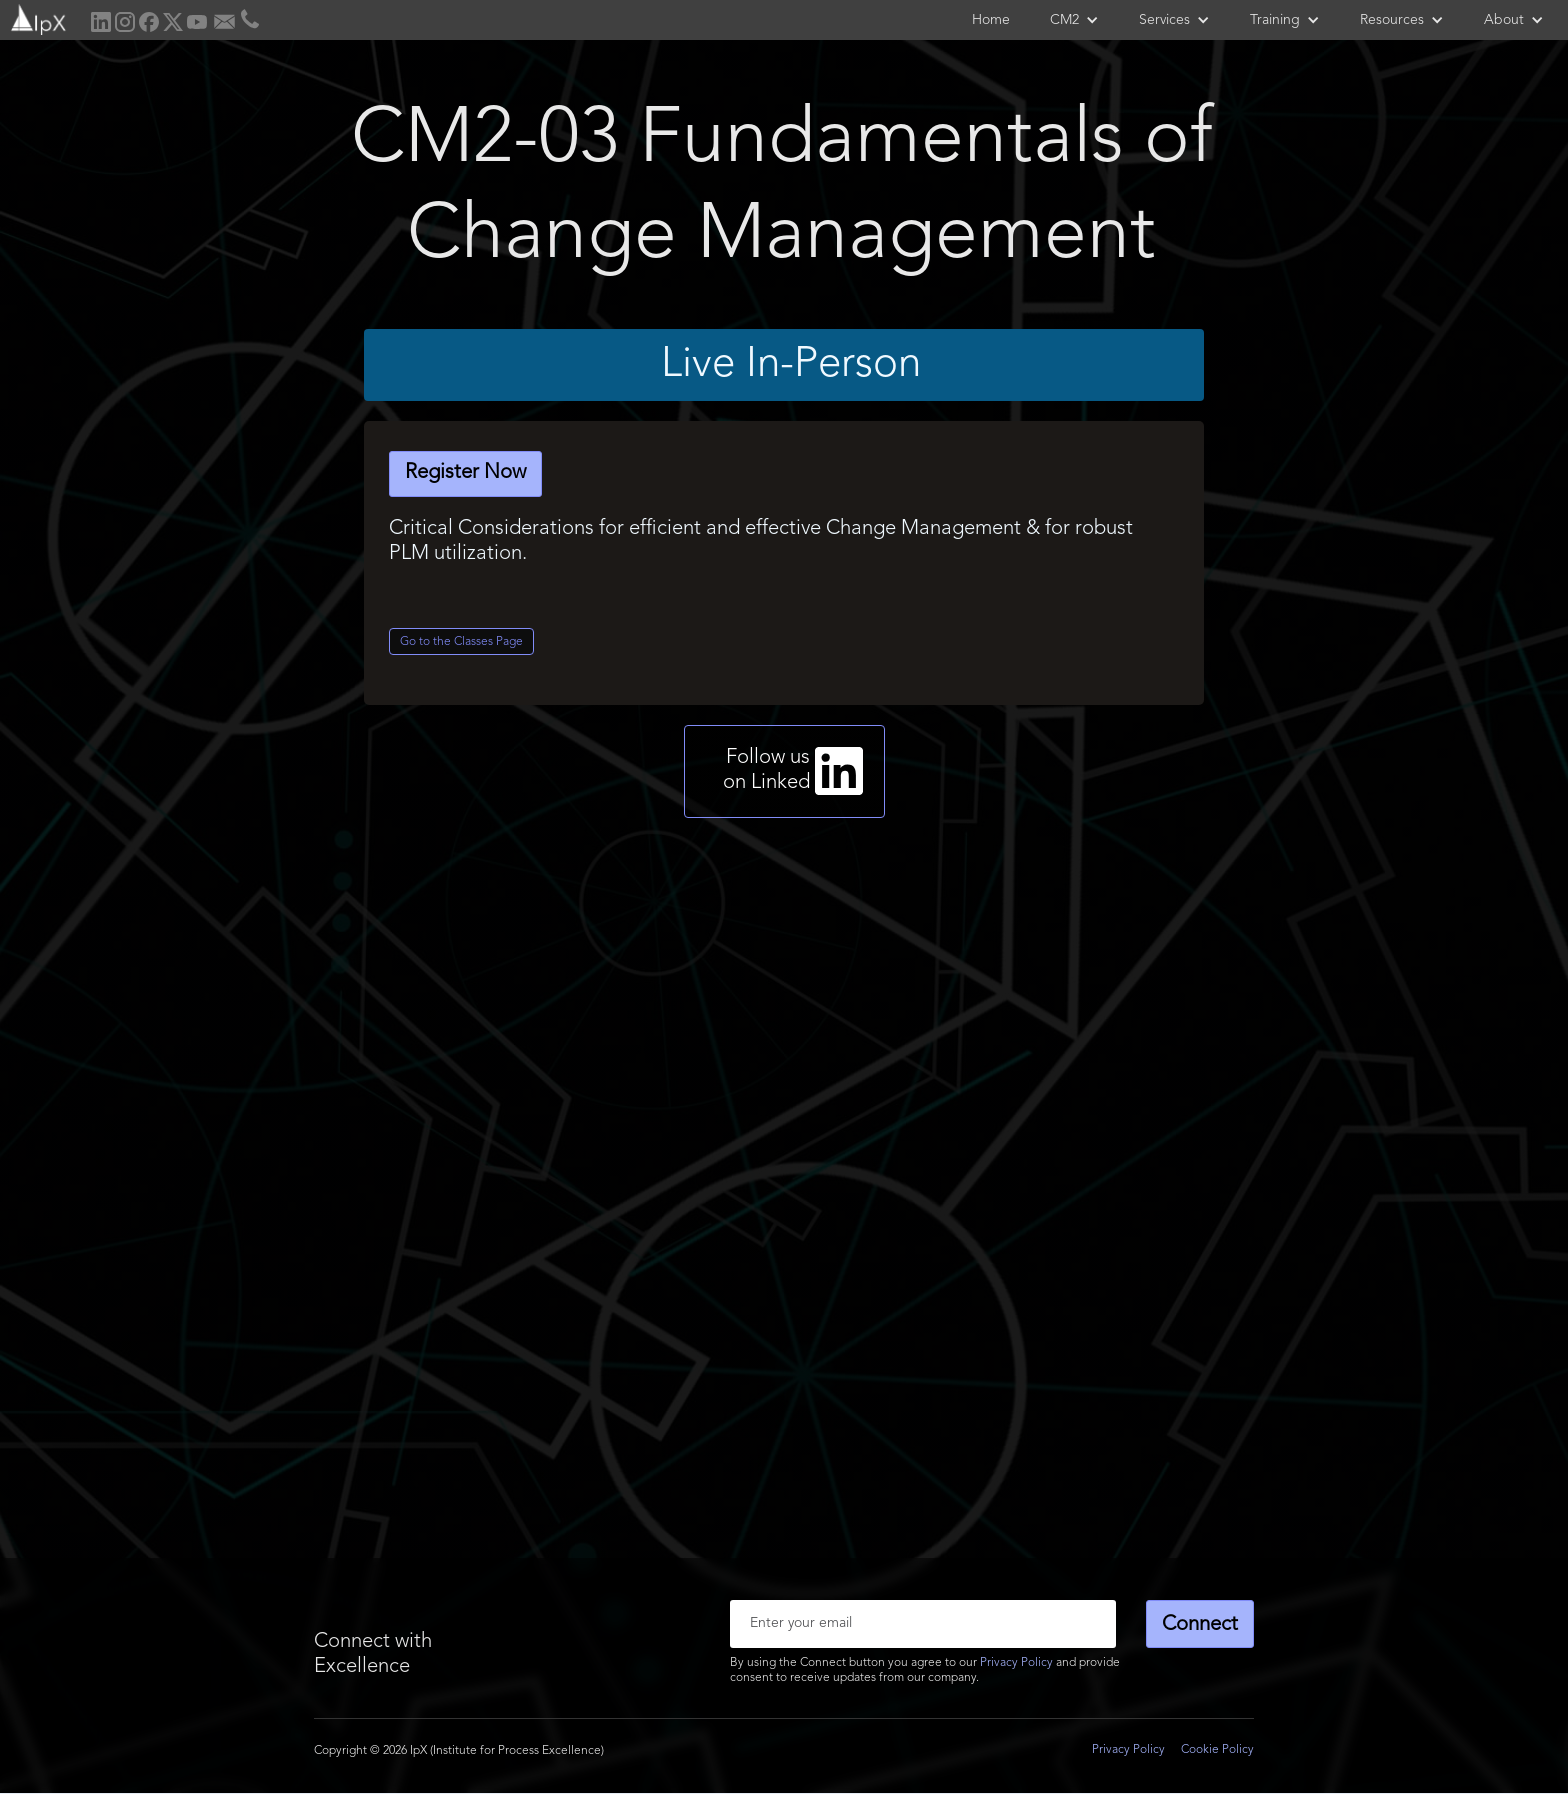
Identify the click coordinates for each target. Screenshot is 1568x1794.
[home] (36, 17)
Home (991, 20)
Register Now (465, 473)
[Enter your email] (923, 1624)
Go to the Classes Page (461, 642)
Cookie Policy (1217, 1750)
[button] (1074, 20)
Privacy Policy (1016, 1663)
